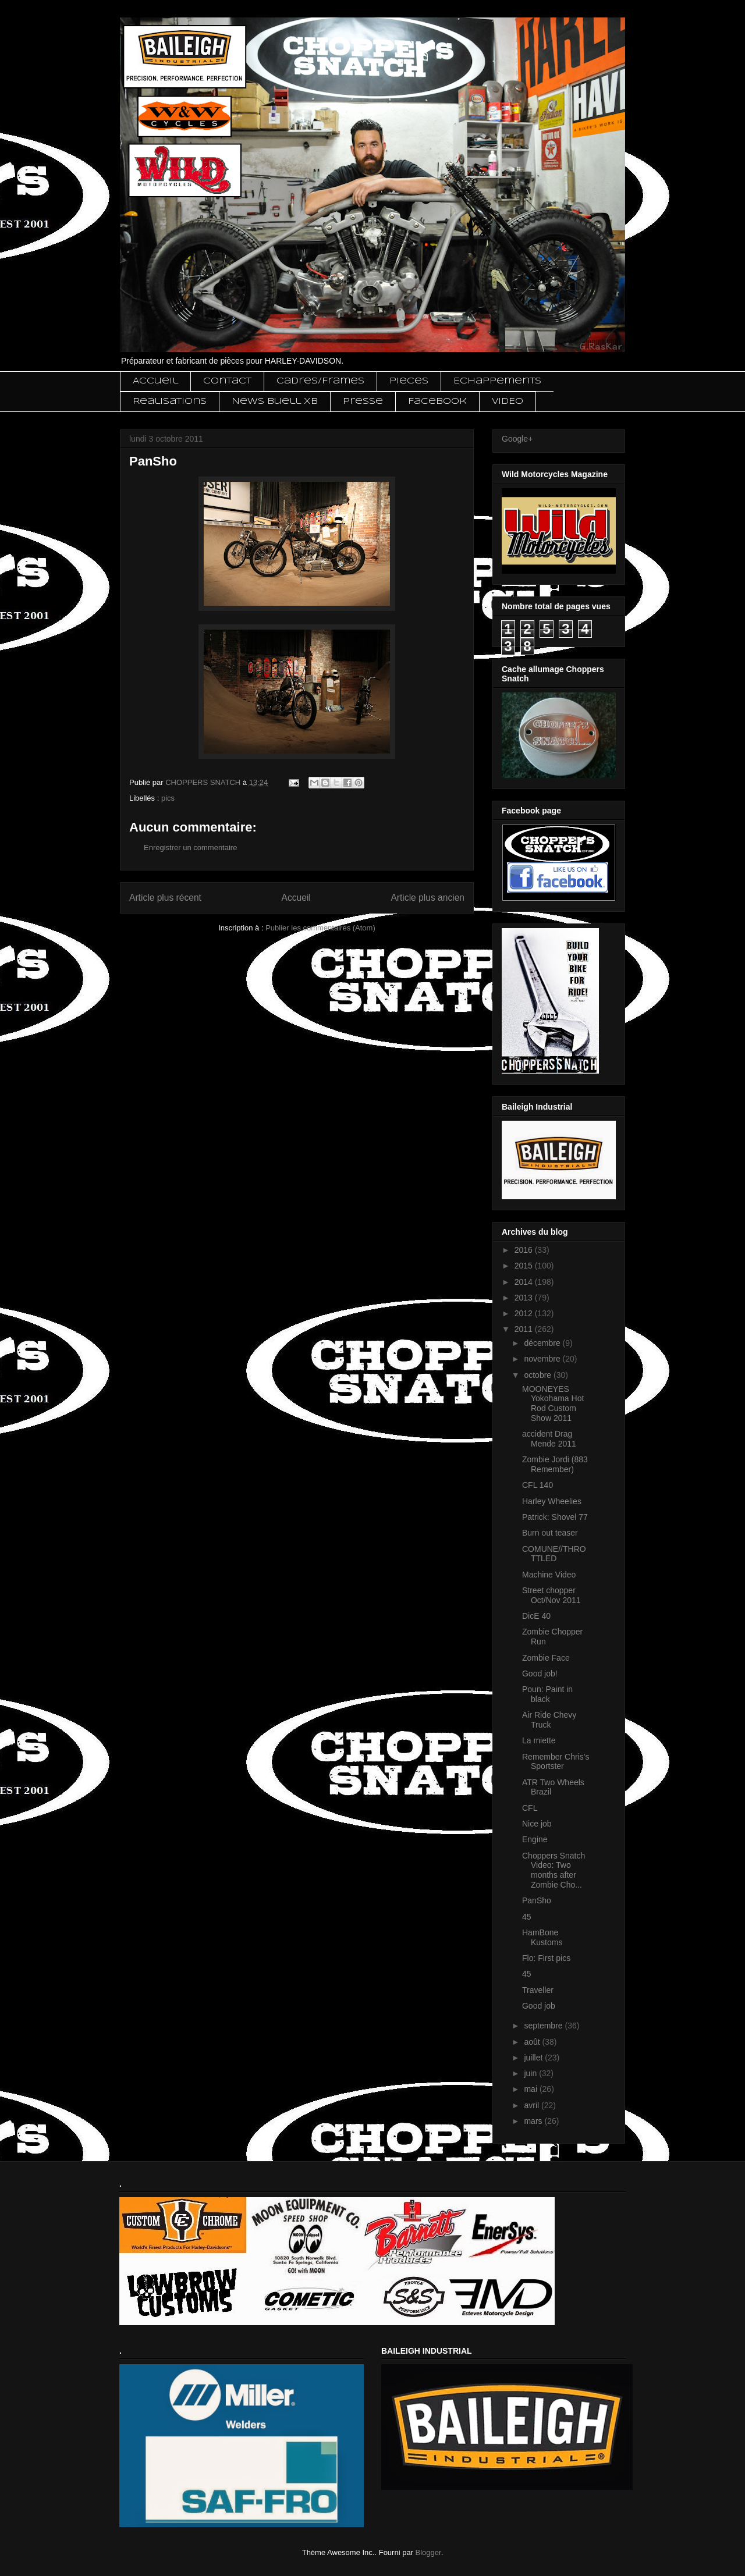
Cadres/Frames (320, 381)
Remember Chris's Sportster (555, 1761)
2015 (525, 1265)
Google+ (517, 438)
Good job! (540, 1673)
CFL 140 (537, 1485)
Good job (538, 2005)
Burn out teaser (550, 1532)
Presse (363, 401)
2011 (525, 1329)
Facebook (437, 401)
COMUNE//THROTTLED (554, 1554)
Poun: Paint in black (547, 1694)
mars (534, 2121)
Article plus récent (165, 898)
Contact (227, 381)
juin (531, 2073)
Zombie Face (546, 1657)
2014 (525, 1282)
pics (168, 798)
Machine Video (549, 1574)
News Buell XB (275, 401)
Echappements (497, 381)
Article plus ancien (427, 898)
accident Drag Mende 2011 (549, 1438)
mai (531, 2089)
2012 (525, 1313)
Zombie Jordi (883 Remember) (555, 1464)
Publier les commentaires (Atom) (320, 927)
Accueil (155, 381)
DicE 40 (536, 1616)
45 (526, 1916)
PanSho (536, 1900)
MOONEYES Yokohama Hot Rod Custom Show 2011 (553, 1403)
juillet (534, 2057)
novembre (543, 1358)
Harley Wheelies (551, 1501)
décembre (543, 1343)
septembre (544, 2025)
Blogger (428, 2552)
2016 (525, 1250)
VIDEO (507, 401)
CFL (529, 1808)
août (533, 2041)
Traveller (538, 1990)
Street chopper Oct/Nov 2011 (551, 1595)
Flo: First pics (546, 1958)
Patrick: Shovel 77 (555, 1517)
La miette (539, 1740)
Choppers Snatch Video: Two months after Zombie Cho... (553, 1870)
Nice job (537, 1823)
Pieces (408, 381)
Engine (535, 1839)
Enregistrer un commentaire (190, 847)
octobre (539, 1375)
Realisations (170, 401)
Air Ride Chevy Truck (549, 1719)
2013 (525, 1297)
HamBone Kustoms (542, 1937)
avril (532, 2105)
